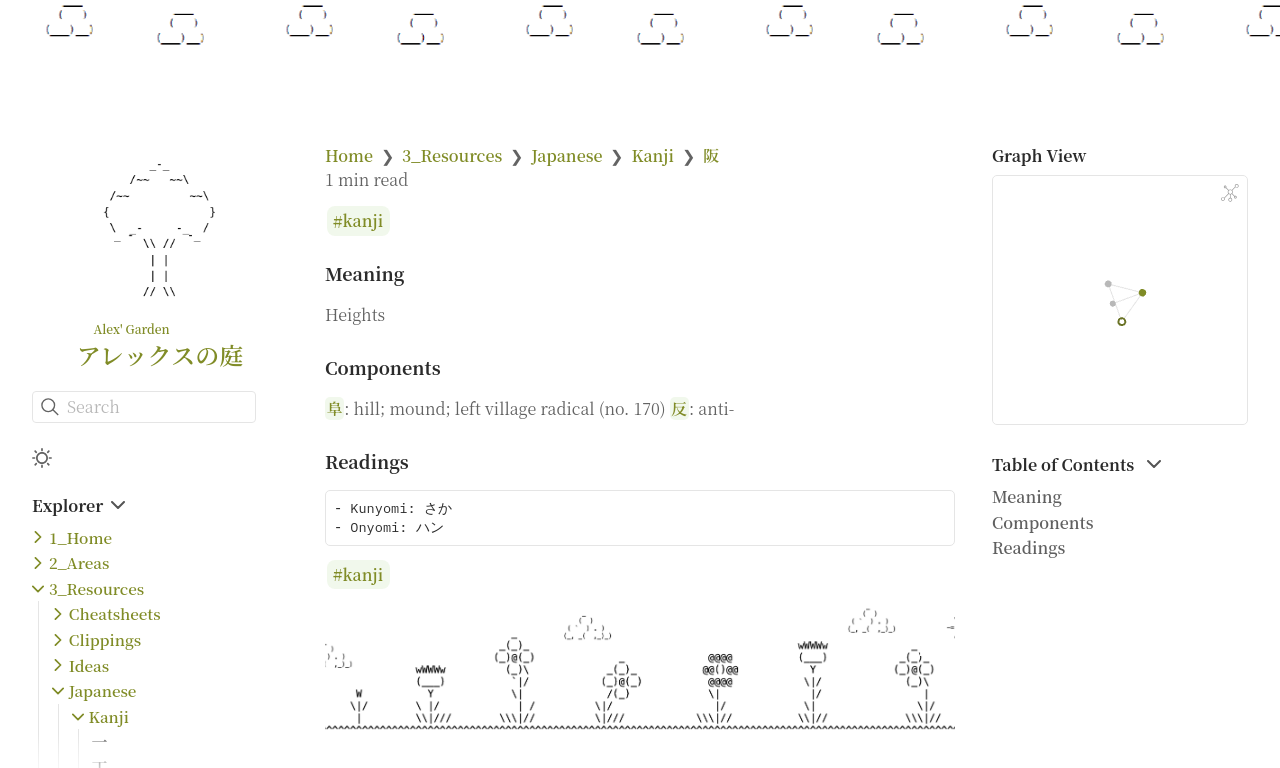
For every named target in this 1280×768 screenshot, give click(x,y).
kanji (363, 221)
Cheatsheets (115, 613)
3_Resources (96, 588)
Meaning (1027, 496)
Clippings (105, 639)
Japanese (103, 690)
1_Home (80, 537)
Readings (1028, 547)
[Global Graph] (1230, 193)
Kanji (109, 716)
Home (349, 155)
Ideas (89, 665)
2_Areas (79, 562)
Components (1043, 522)
